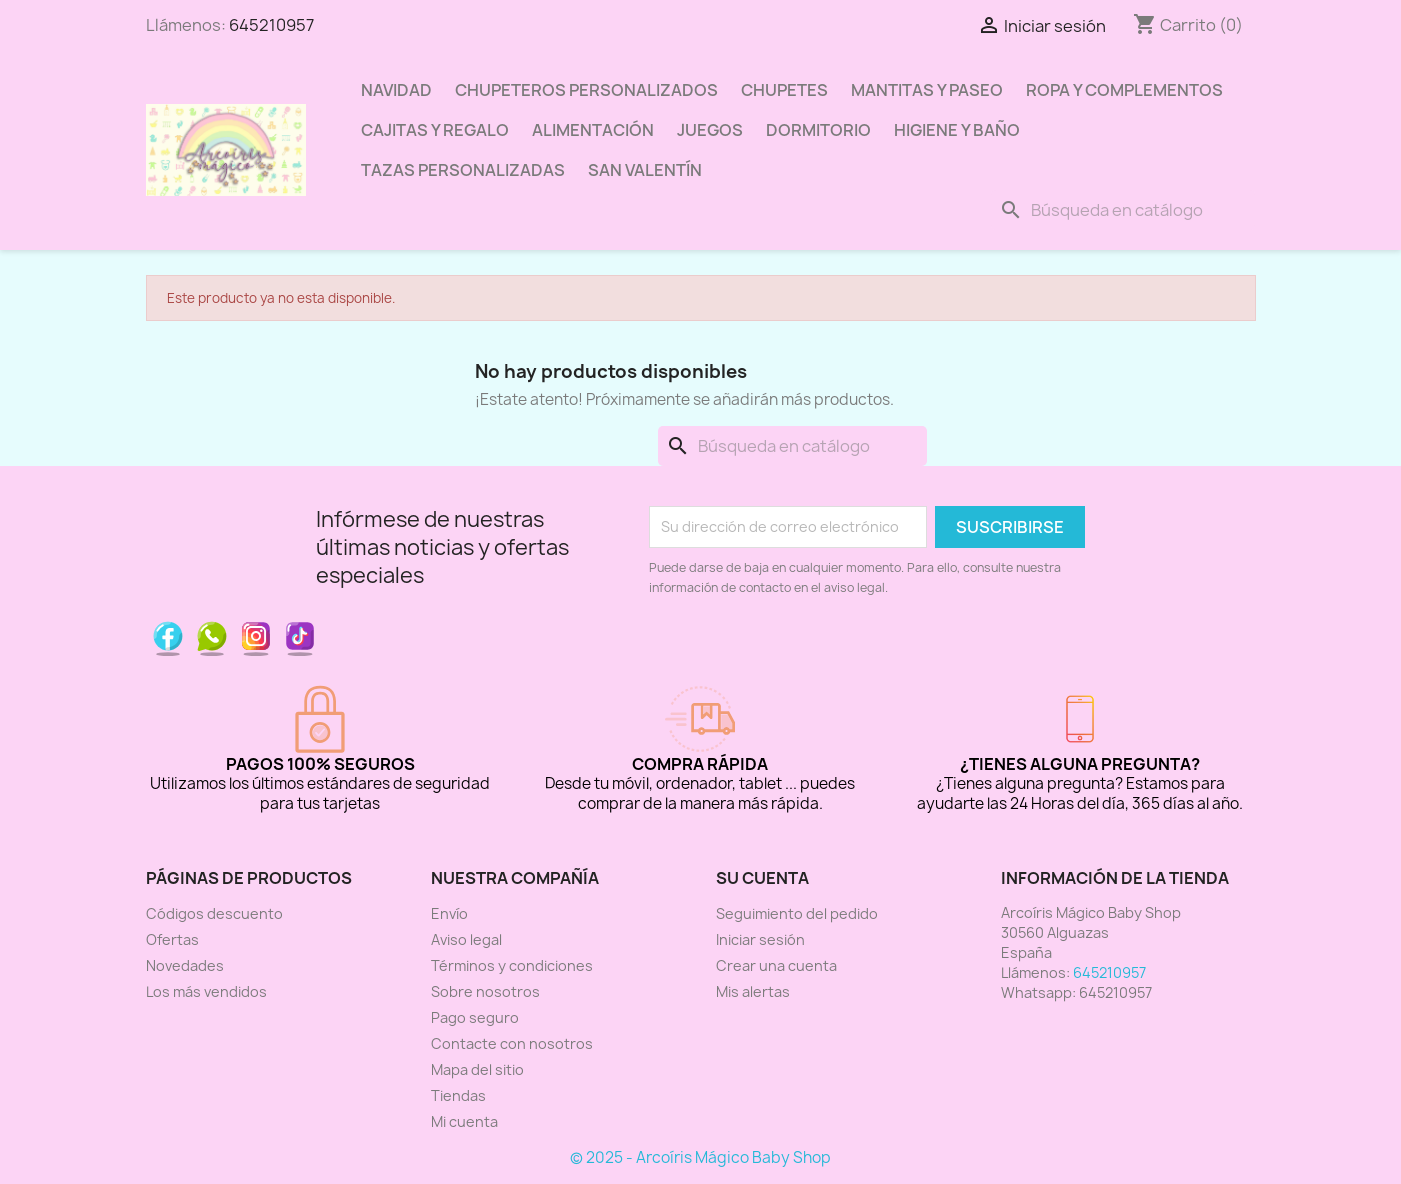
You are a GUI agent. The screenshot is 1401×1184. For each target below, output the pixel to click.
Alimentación (593, 130)
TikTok (300, 636)
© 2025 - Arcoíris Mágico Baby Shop (700, 1157)
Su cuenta (762, 878)
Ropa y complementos (1124, 90)
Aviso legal (466, 939)
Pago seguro (475, 1017)
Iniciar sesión (760, 939)
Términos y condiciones (512, 965)
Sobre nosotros (485, 991)
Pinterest (212, 636)
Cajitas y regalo (435, 130)
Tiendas (458, 1095)
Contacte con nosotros (512, 1043)
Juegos (710, 130)
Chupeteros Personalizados (586, 90)
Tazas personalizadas (463, 170)
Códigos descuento (214, 913)
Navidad (396, 90)
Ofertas (172, 939)
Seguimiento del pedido (797, 913)
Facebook (168, 636)
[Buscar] (1123, 210)
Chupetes (784, 90)
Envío (449, 913)
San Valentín (645, 170)
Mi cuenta (464, 1121)
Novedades (185, 965)
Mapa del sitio (477, 1069)
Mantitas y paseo (927, 90)
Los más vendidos (206, 991)
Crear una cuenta (776, 965)
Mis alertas (753, 991)
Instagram (256, 636)
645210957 (271, 25)
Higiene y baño (957, 130)
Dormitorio (818, 130)
